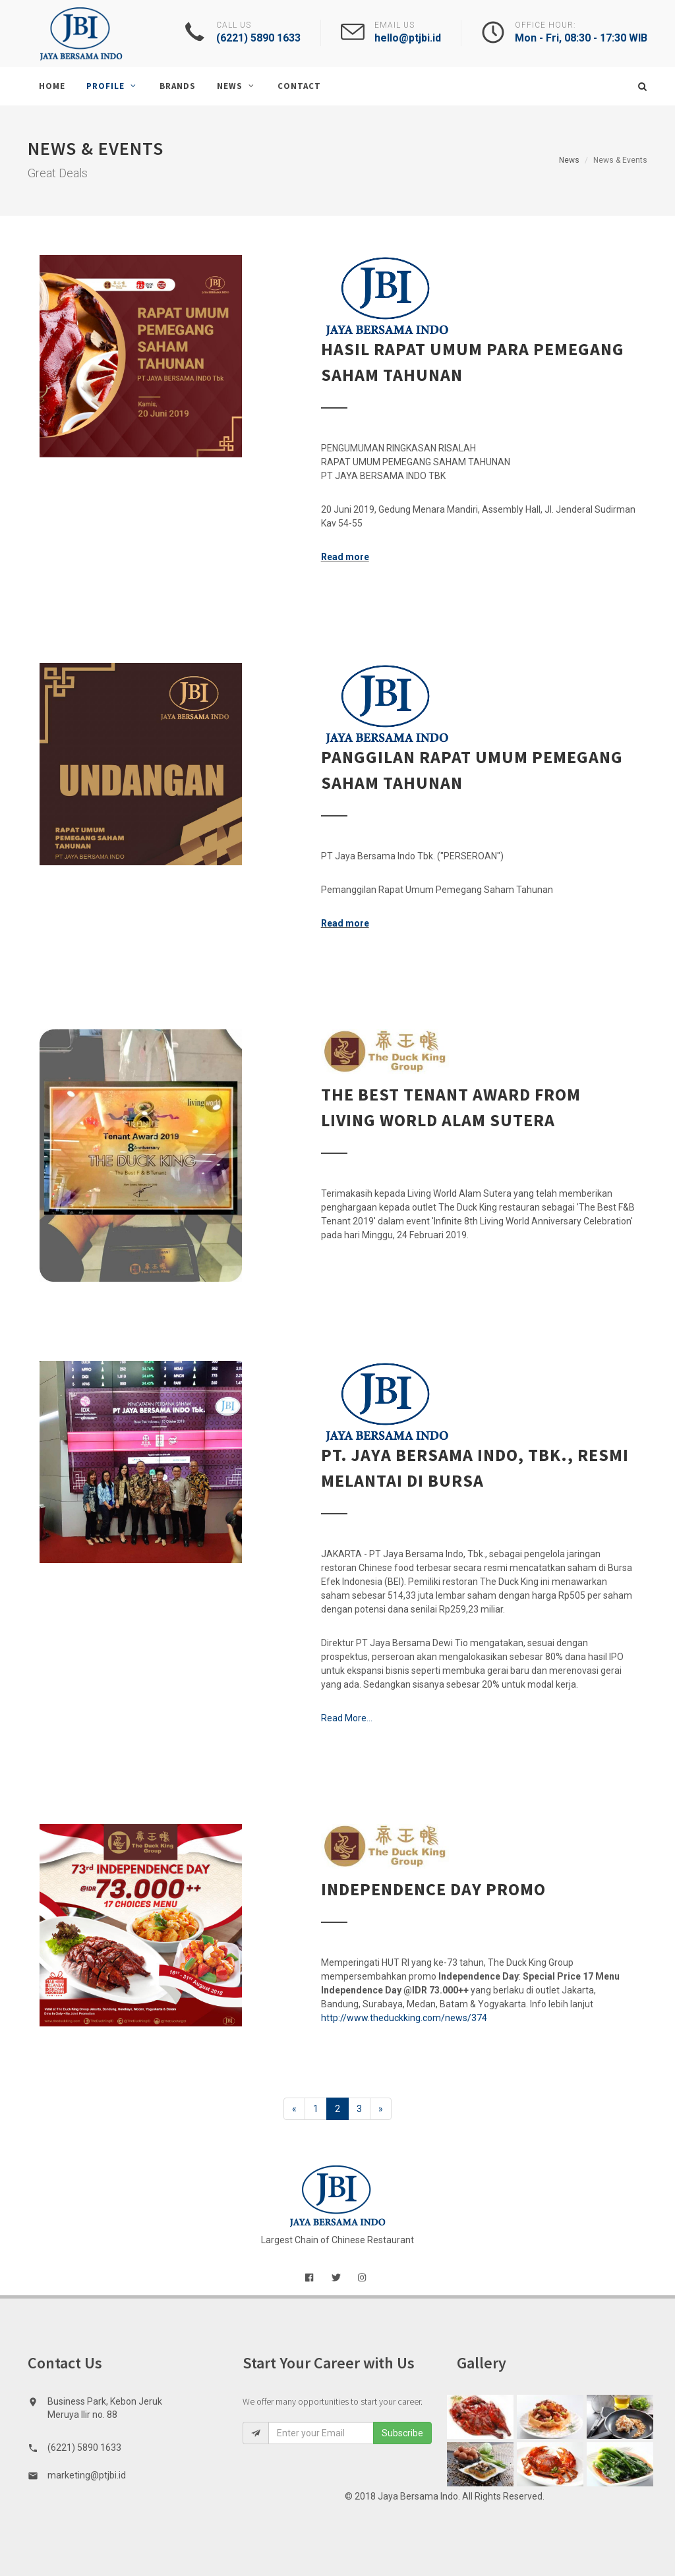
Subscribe (402, 2433)
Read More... (346, 1718)
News (569, 160)
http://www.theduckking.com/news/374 (404, 2018)
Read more (345, 557)
